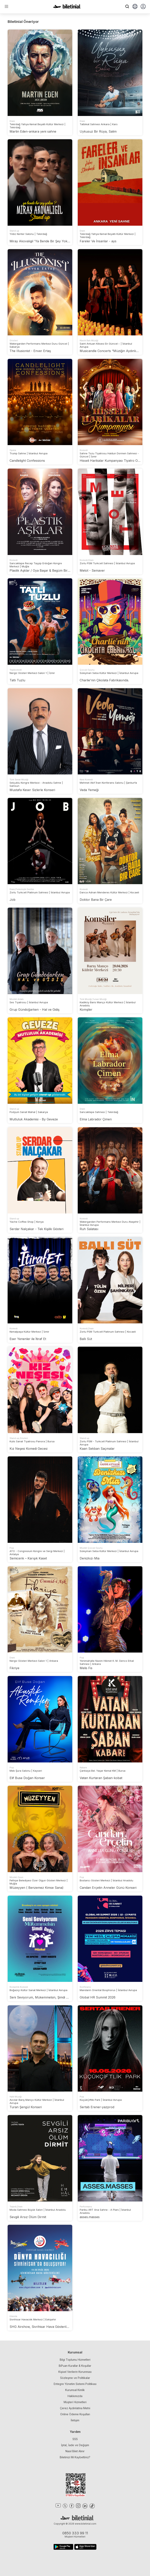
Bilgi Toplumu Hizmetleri (75, 2359)
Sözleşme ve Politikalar (75, 2377)
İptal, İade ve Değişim (75, 2445)
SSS (75, 2439)
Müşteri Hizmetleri (75, 2402)
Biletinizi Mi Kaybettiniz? (75, 2457)
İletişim (75, 2420)
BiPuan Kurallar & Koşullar (75, 2365)
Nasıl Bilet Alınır (75, 2451)
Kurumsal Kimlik (75, 2390)
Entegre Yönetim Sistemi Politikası (75, 2384)
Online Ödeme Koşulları (75, 2414)
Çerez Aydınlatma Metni (75, 2408)
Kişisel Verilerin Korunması (75, 2371)
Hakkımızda (75, 2396)
